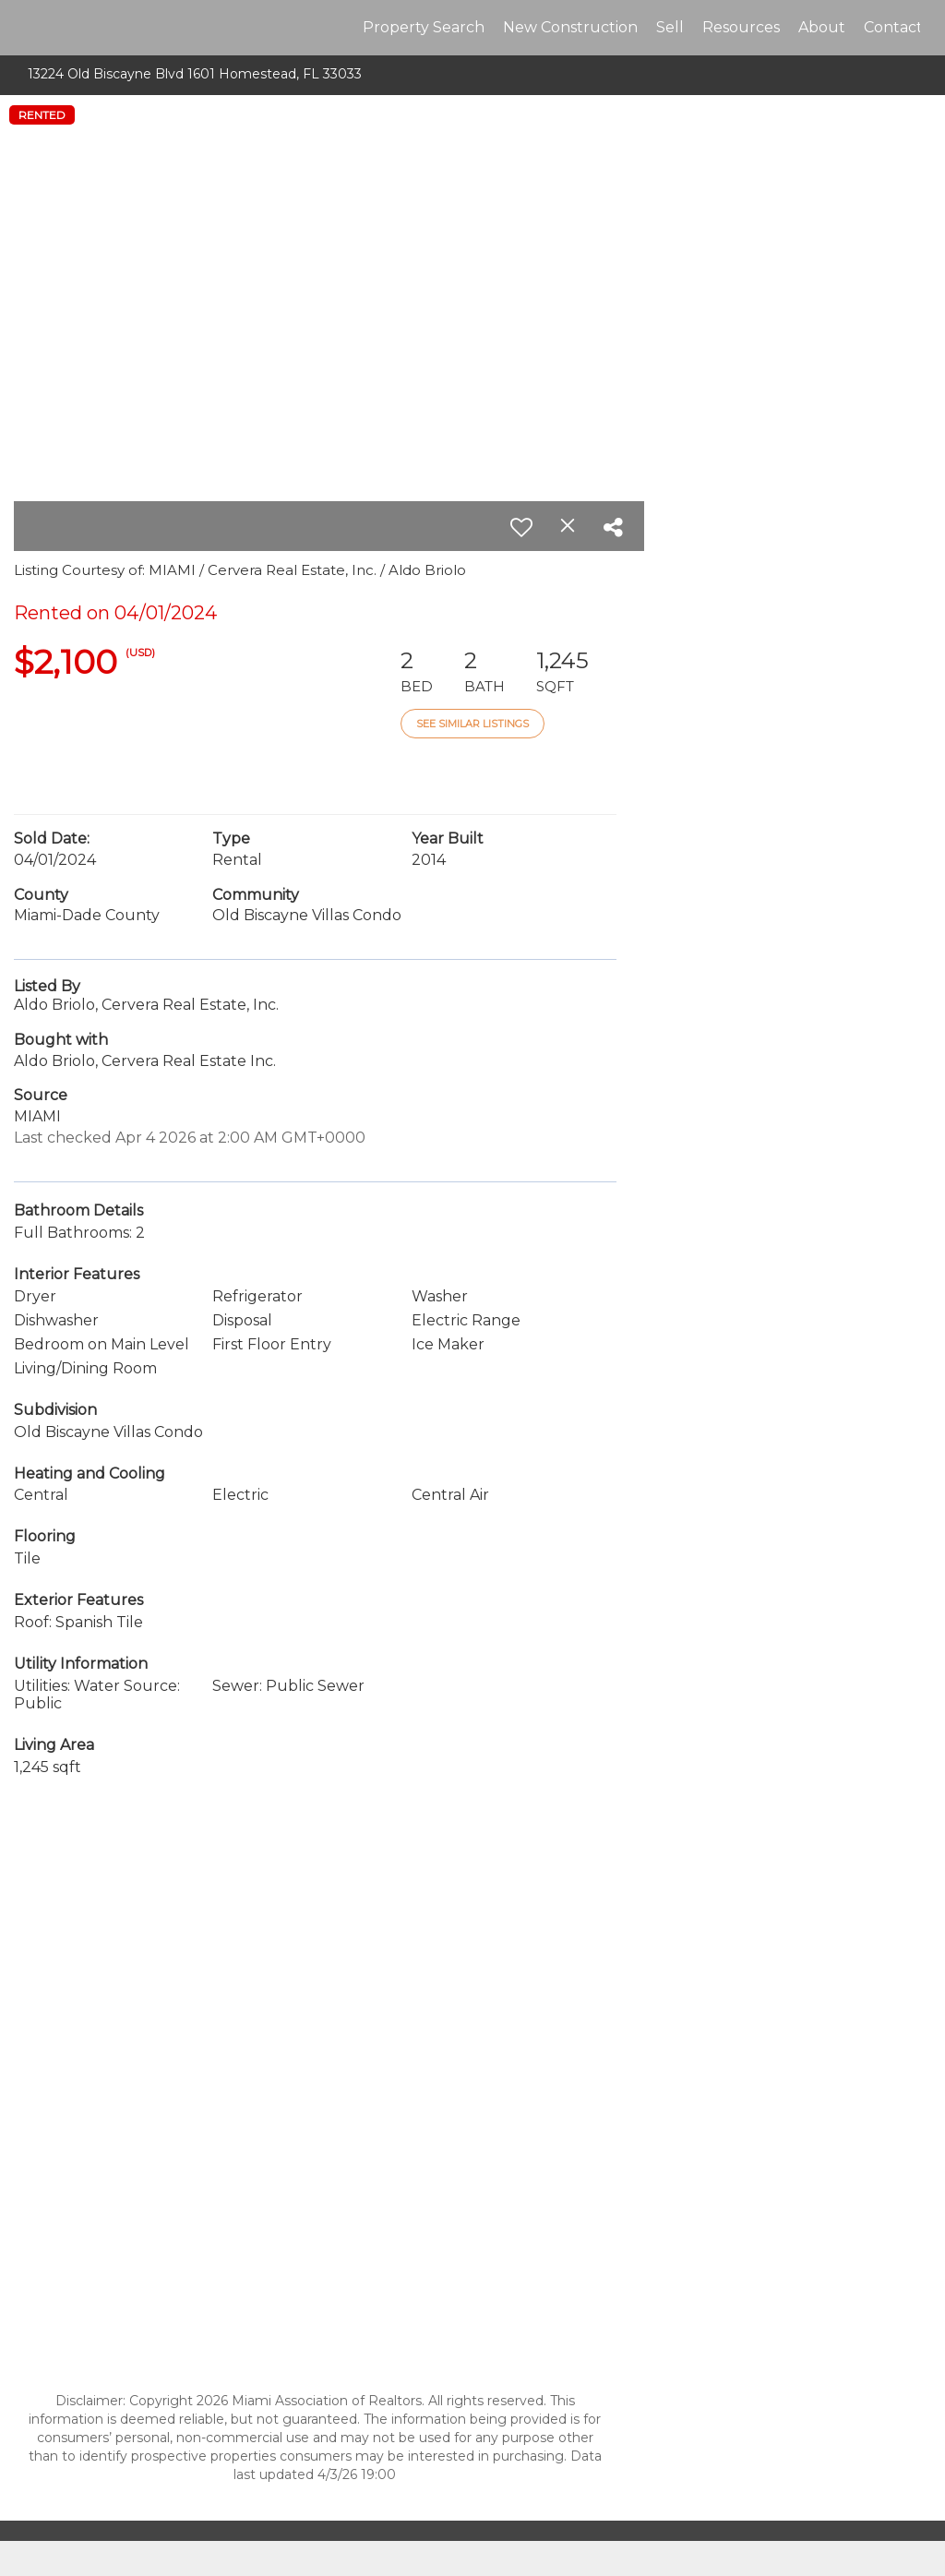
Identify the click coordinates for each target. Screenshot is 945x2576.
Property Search (423, 27)
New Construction (570, 27)
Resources (741, 27)
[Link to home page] (34, 27)
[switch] (521, 527)
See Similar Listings (472, 723)
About (821, 27)
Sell (670, 27)
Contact (893, 27)
